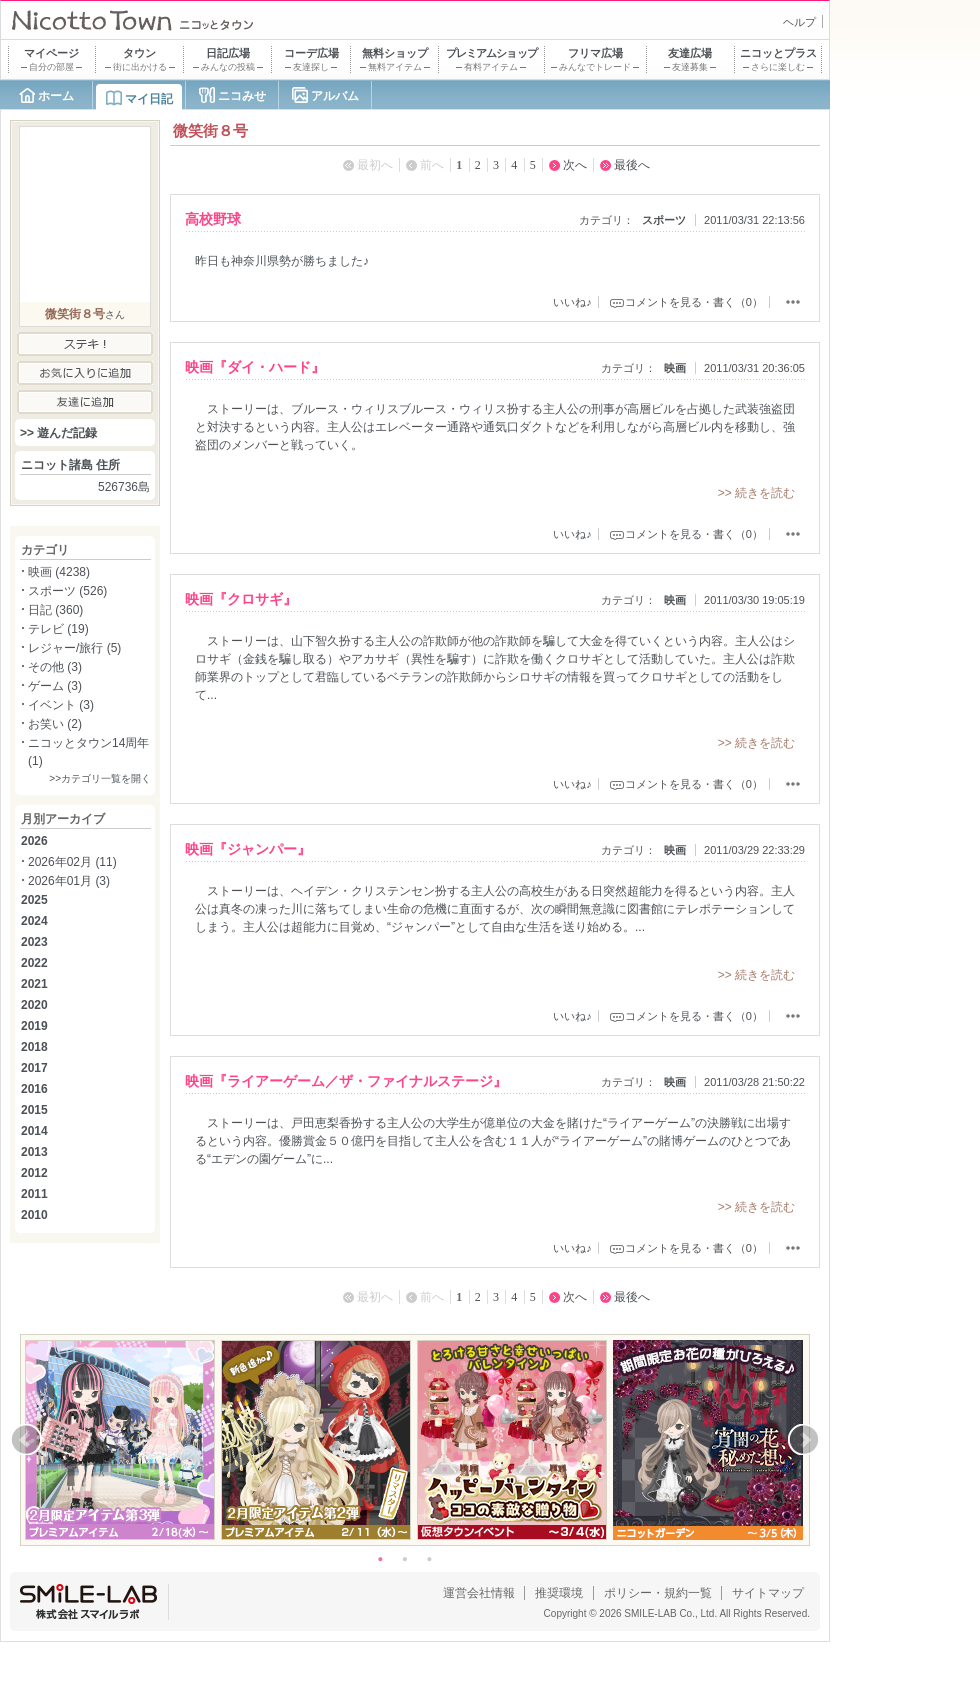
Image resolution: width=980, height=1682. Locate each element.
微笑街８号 (75, 314)
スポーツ (664, 220)
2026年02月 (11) (72, 862)
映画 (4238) (59, 572)
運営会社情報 (479, 1593)
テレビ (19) (58, 629)
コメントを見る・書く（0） (694, 302)
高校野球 (213, 219)
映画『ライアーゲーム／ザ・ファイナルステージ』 (346, 1081)
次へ (575, 165)
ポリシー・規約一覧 (658, 1593)
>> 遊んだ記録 (58, 433)
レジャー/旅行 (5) (74, 648)
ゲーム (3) (55, 686)
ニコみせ (242, 96)
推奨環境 (559, 1593)
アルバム (335, 96)
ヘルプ (799, 22)
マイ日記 (149, 99)
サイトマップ (768, 1593)
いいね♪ (572, 302)
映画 (675, 368)
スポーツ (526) (67, 591)
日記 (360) (55, 610)
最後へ (632, 165)
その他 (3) (55, 667)
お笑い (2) (55, 724)
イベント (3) (61, 705)
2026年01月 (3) (69, 881)
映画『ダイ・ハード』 (255, 367)
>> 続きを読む (756, 493)
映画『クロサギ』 (241, 599)
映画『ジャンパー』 (248, 849)
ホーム (56, 96)
